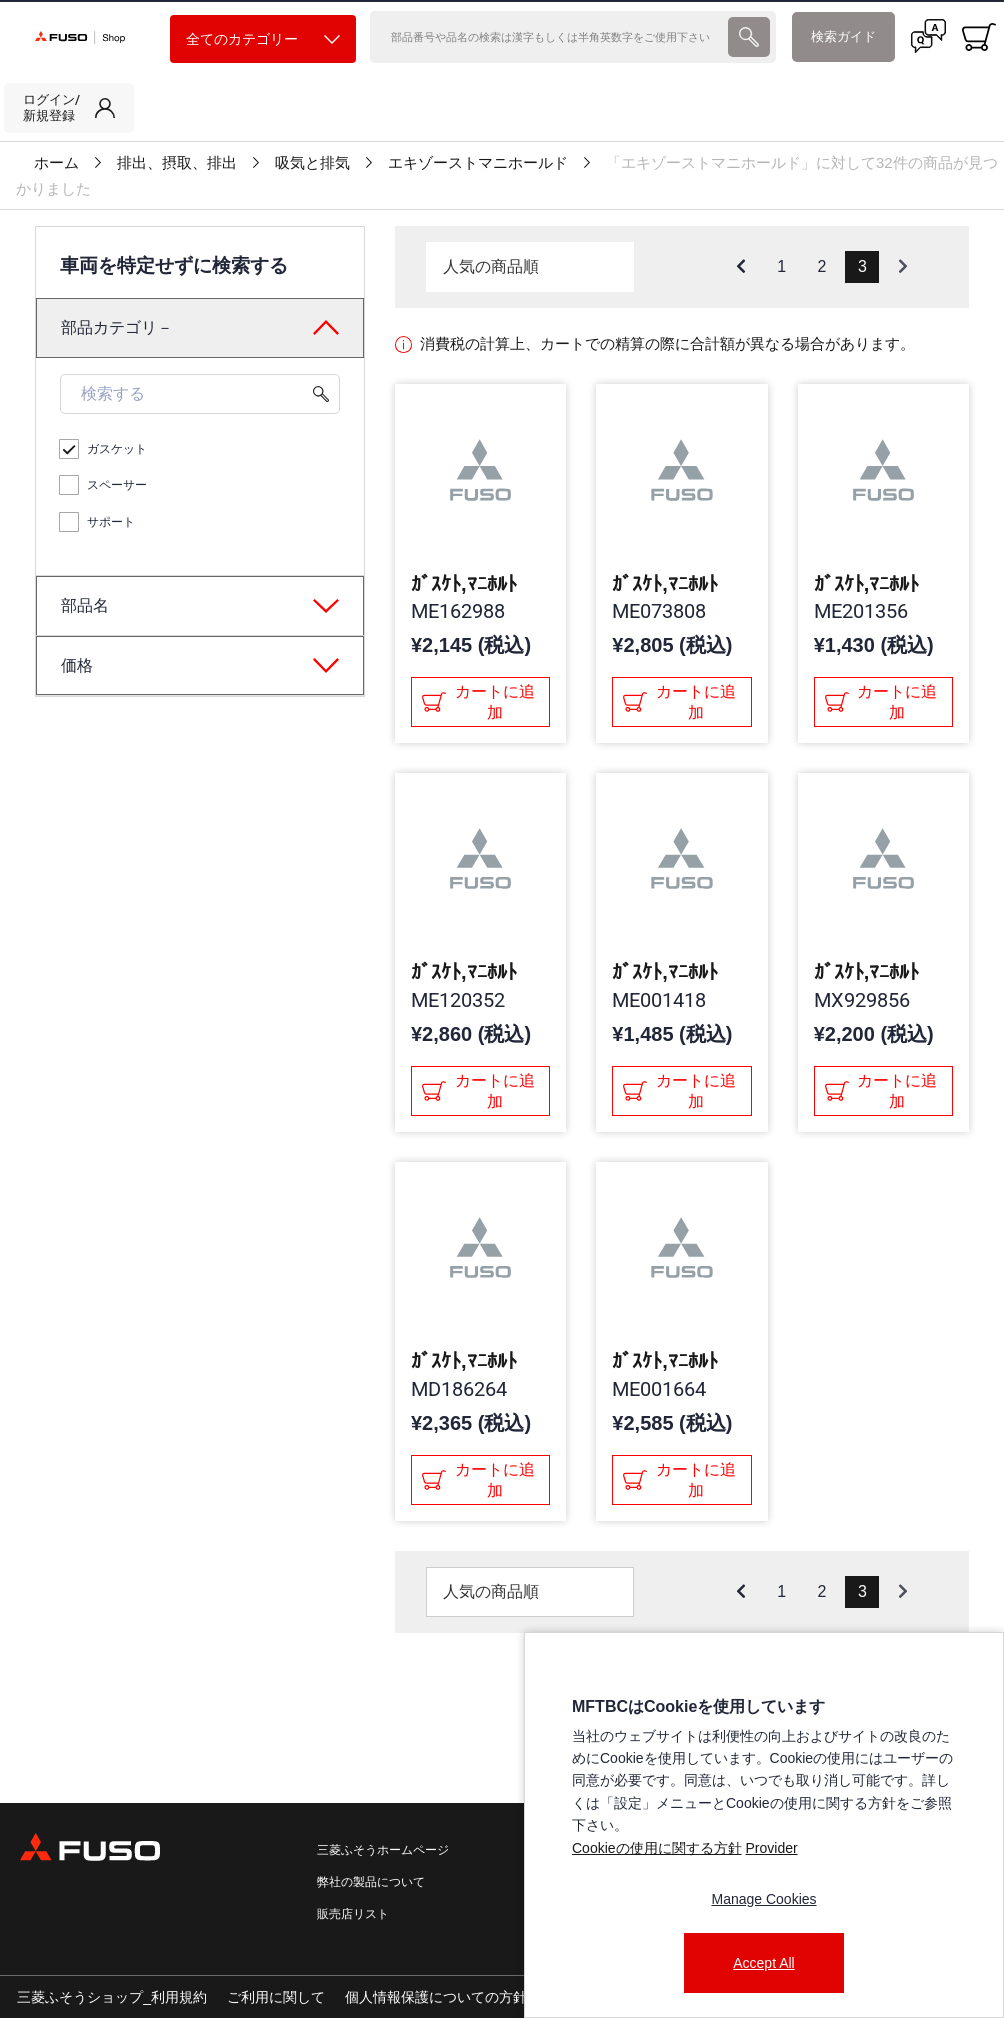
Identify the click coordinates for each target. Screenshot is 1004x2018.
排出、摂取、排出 (177, 163)
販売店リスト (353, 1914)
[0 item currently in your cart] (979, 37)
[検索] (547, 37)
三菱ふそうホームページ (383, 1850)
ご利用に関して (276, 1997)
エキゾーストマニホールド (478, 163)
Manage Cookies (763, 1899)
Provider (771, 1848)
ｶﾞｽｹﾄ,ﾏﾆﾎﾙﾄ (464, 584)
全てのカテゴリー (263, 39)
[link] (69, 108)
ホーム (56, 163)
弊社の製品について (371, 1882)
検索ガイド (843, 36)
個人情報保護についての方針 (436, 1997)
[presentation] (749, 37)
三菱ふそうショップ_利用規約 (112, 1997)
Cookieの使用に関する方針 (657, 1848)
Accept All (763, 1963)
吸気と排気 (312, 163)
